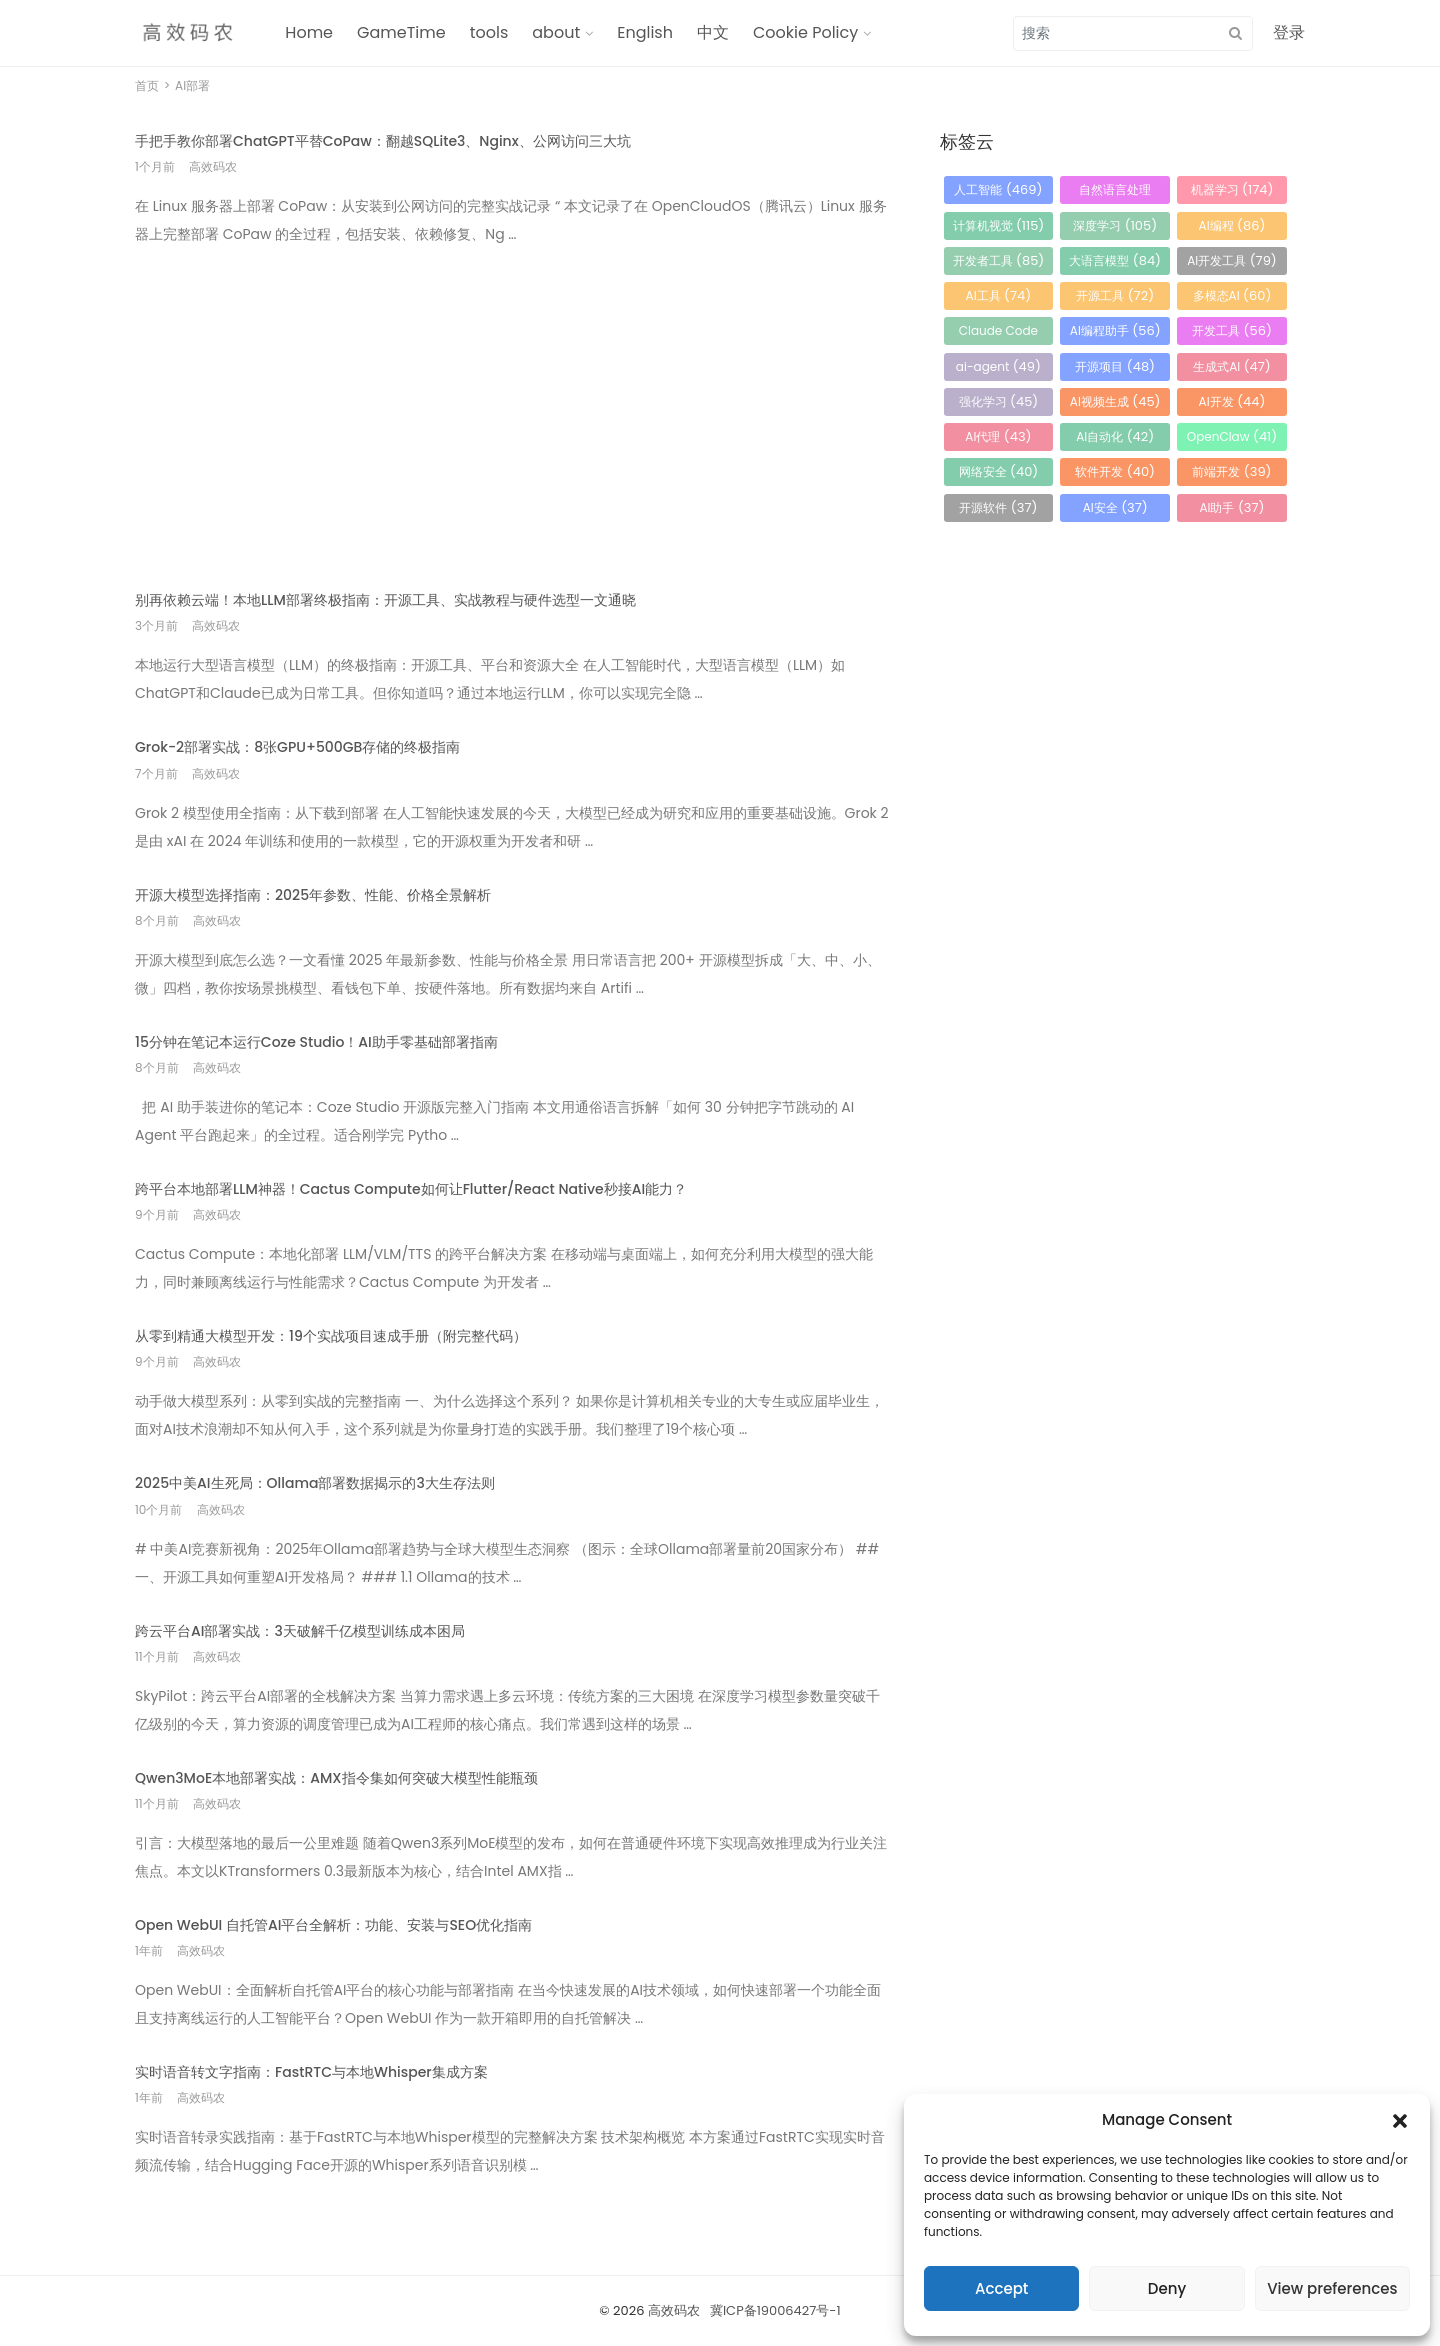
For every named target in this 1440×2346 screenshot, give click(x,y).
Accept (1001, 2288)
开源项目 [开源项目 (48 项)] (1115, 366)
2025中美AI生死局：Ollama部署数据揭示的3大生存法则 (315, 1483)
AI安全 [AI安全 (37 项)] (1115, 507)
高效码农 (674, 2310)
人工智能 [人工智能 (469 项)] (998, 189)
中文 (713, 32)
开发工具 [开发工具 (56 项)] (1232, 330)
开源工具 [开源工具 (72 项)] (1115, 295)
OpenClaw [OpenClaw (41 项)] (1232, 436)
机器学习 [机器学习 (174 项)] (1232, 189)
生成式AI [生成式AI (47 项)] (1232, 366)
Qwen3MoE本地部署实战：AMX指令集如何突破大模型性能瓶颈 (336, 1778)
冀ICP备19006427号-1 (775, 2310)
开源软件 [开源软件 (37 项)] (998, 507)
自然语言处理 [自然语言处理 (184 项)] (1115, 192)
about (556, 32)
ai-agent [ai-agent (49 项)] (998, 366)
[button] (1400, 2120)
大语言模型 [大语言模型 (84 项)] (1115, 260)
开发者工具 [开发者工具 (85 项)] (999, 260)
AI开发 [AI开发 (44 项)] (1232, 401)
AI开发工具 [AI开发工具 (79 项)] (1232, 260)
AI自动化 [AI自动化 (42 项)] (1115, 436)
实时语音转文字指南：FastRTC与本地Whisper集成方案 (311, 2072)
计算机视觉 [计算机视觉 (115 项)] (999, 225)
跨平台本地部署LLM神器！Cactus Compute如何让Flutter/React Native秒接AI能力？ (411, 1189)
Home (309, 32)
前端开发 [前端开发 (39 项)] (1231, 471)
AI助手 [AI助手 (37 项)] (1231, 507)
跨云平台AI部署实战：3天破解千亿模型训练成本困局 (300, 1631)
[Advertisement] (512, 404)
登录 (1289, 32)
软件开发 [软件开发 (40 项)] (1115, 471)
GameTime (401, 32)
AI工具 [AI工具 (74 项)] (999, 295)
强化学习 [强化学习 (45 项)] (999, 401)
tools (489, 32)
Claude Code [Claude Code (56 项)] (998, 333)
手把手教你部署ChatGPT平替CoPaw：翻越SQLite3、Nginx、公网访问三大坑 (383, 141)
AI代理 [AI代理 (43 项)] (998, 436)
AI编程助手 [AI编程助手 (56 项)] (1115, 330)
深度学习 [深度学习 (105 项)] (1115, 225)
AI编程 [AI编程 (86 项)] (1232, 225)
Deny (1167, 2288)
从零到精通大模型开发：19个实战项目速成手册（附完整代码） (331, 1336)
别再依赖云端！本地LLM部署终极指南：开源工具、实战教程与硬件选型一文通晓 (385, 600)
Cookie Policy (805, 32)
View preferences (1332, 2288)
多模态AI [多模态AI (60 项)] (1232, 295)
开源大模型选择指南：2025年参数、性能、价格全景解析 (313, 895)
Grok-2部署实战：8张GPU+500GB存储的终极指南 (297, 747)
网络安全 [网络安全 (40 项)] (999, 471)
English (645, 32)
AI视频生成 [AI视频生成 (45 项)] (1115, 401)
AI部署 (192, 85)
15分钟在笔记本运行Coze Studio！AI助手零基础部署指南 (316, 1042)
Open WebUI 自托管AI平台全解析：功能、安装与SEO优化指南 (333, 1925)
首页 (147, 85)
